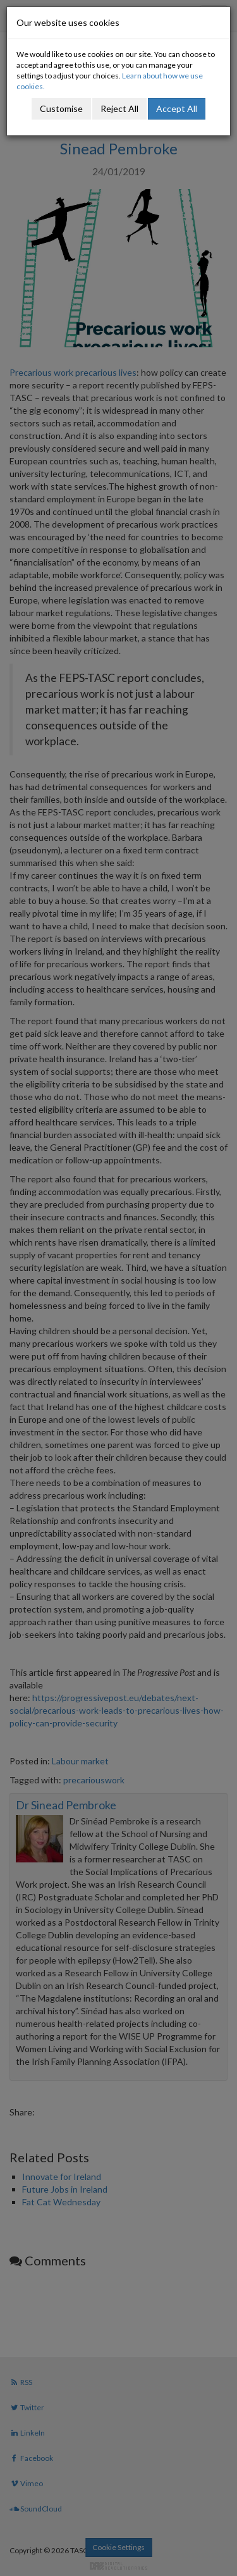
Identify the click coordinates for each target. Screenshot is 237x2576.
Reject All (119, 108)
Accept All (176, 108)
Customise (61, 108)
